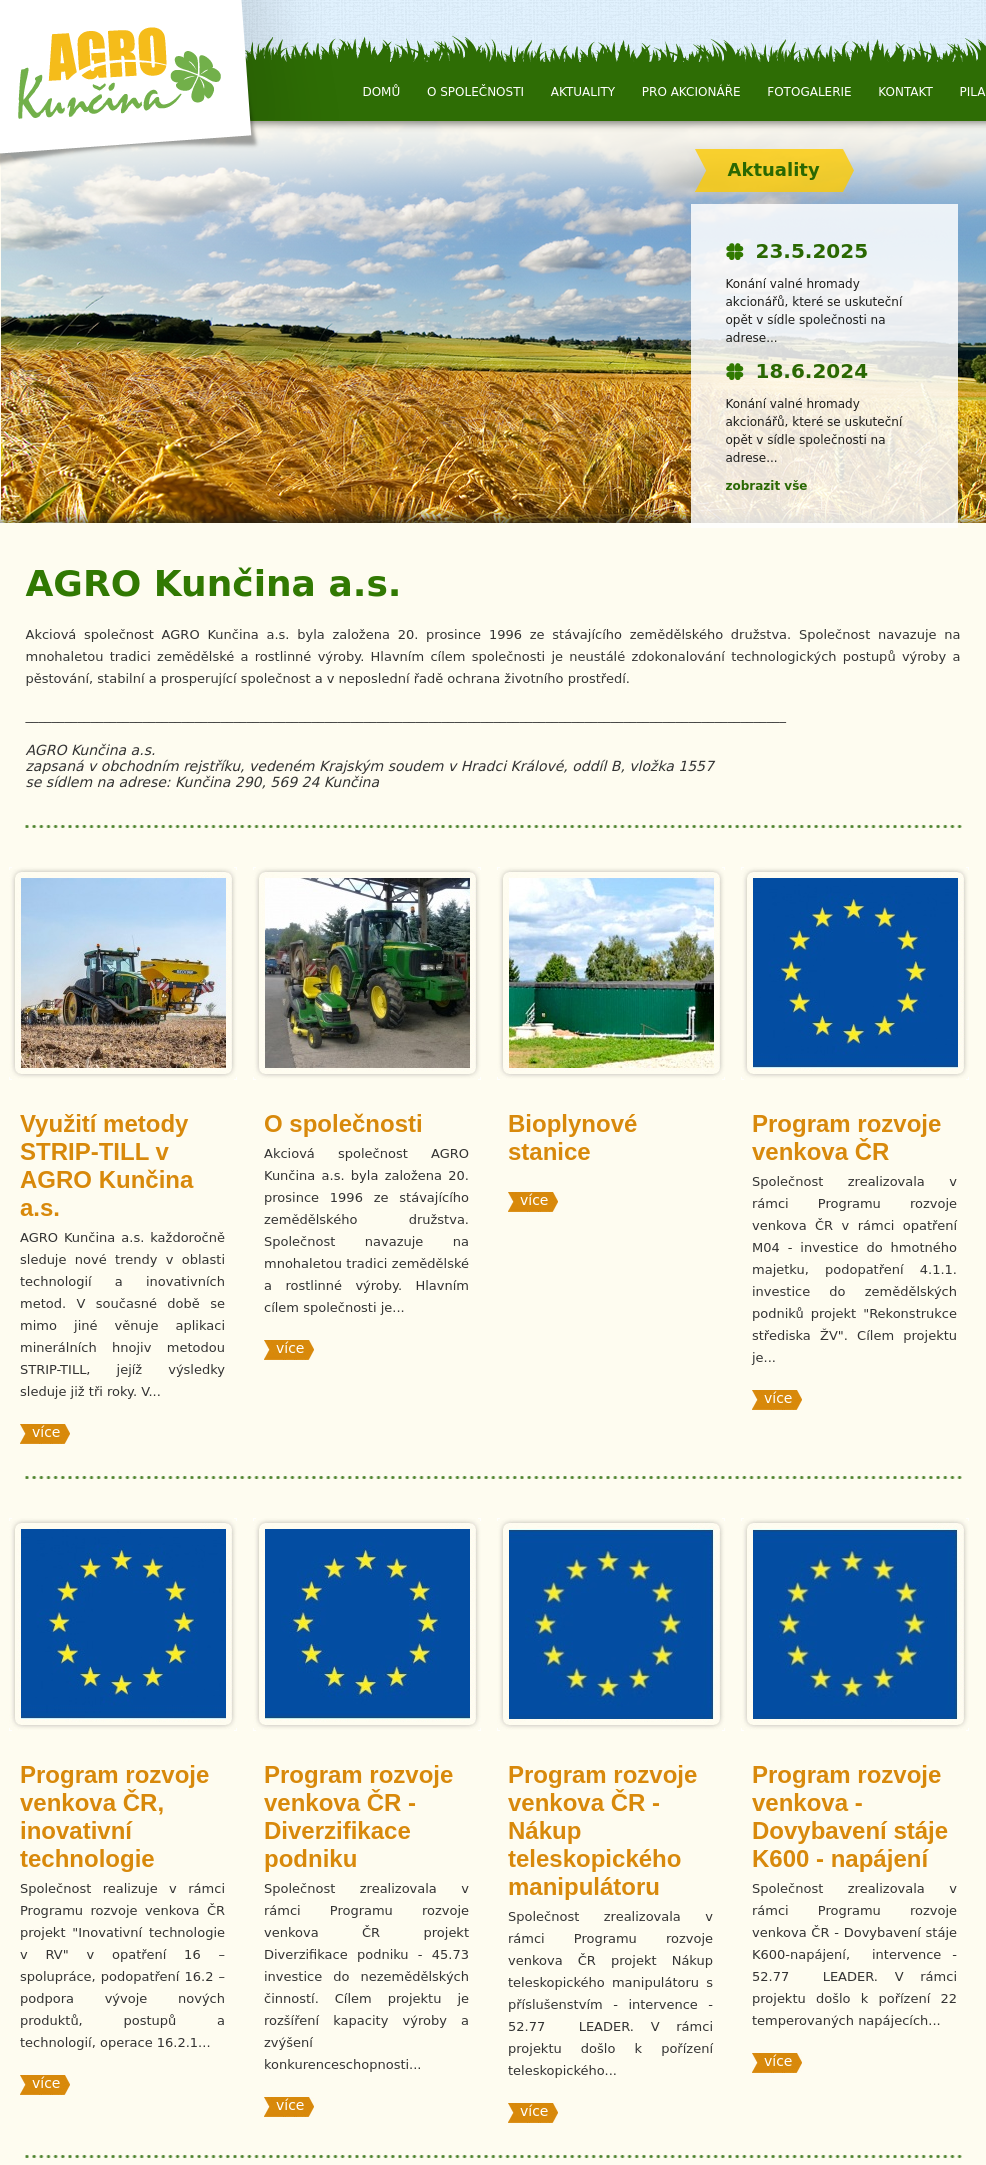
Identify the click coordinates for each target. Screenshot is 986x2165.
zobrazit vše (767, 486)
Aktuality (583, 92)
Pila (973, 92)
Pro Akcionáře (691, 92)
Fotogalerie (809, 92)
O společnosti (475, 92)
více (46, 1432)
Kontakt (905, 92)
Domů (381, 92)
